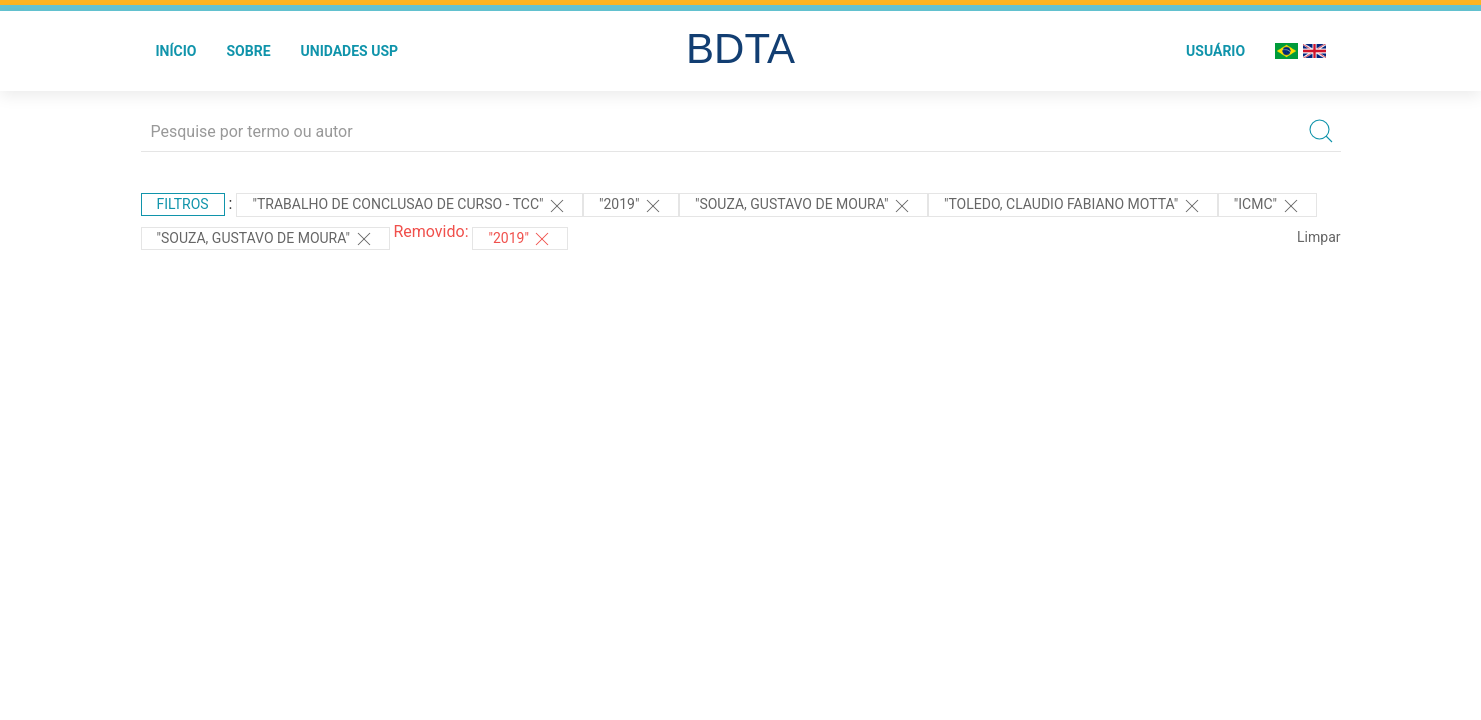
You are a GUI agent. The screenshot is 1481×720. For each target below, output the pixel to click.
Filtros (183, 204)
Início (176, 51)
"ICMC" (1267, 206)
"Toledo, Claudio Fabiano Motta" (1073, 206)
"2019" (631, 206)
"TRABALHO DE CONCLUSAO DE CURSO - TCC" (409, 206)
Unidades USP (350, 51)
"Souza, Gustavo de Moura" (265, 239)
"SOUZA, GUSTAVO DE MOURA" (803, 206)
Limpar (1318, 237)
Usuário (1215, 51)
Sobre (248, 51)
